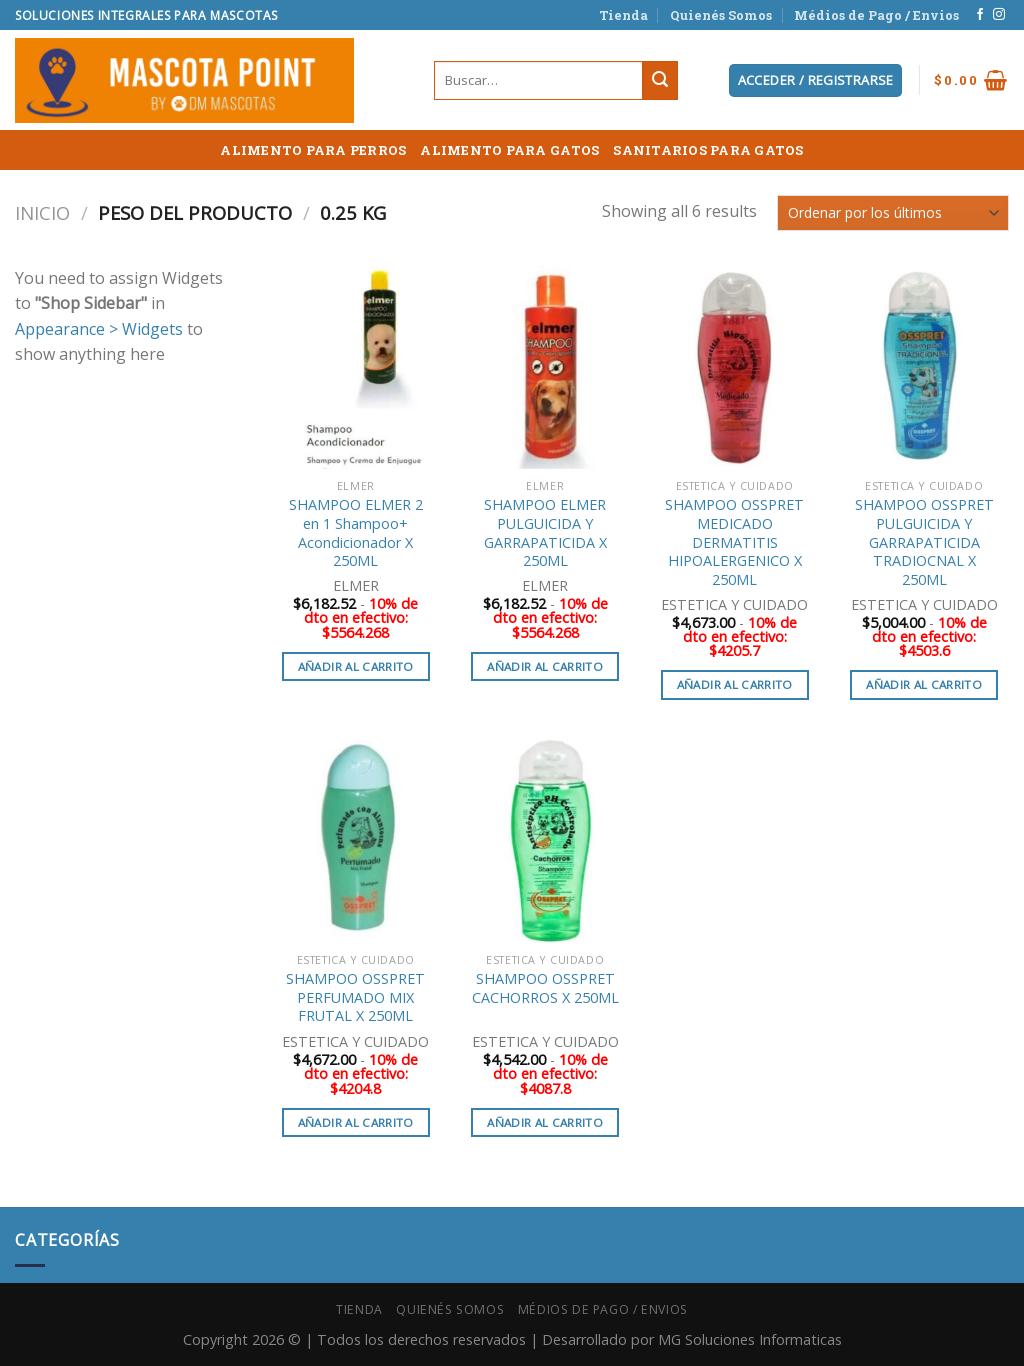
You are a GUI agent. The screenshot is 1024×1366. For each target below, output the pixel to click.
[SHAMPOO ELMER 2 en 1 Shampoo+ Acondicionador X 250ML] (356, 368)
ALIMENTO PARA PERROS (313, 150)
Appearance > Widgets (99, 329)
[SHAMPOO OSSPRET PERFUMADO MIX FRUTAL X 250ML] (356, 841)
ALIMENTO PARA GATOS (509, 150)
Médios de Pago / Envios (876, 15)
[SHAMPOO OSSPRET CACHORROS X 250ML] (545, 841)
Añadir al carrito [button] (356, 666)
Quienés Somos (721, 15)
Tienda (623, 15)
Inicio (42, 212)
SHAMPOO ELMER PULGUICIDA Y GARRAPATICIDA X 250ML (545, 533)
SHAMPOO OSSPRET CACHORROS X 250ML (545, 988)
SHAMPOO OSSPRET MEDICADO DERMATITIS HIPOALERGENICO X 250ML (734, 542)
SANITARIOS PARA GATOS (708, 150)
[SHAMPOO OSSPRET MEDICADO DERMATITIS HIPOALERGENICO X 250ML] (735, 368)
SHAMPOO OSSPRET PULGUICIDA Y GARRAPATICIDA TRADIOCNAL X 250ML (924, 542)
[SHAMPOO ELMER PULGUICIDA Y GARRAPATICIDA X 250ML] (545, 368)
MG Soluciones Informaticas (750, 1339)
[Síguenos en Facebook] (980, 15)
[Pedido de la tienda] (893, 212)
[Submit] (660, 81)
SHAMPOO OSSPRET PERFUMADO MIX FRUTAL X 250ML (355, 997)
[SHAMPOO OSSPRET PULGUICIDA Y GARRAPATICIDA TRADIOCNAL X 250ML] (924, 368)
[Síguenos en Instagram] (999, 15)
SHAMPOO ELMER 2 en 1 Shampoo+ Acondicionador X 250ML (356, 533)
